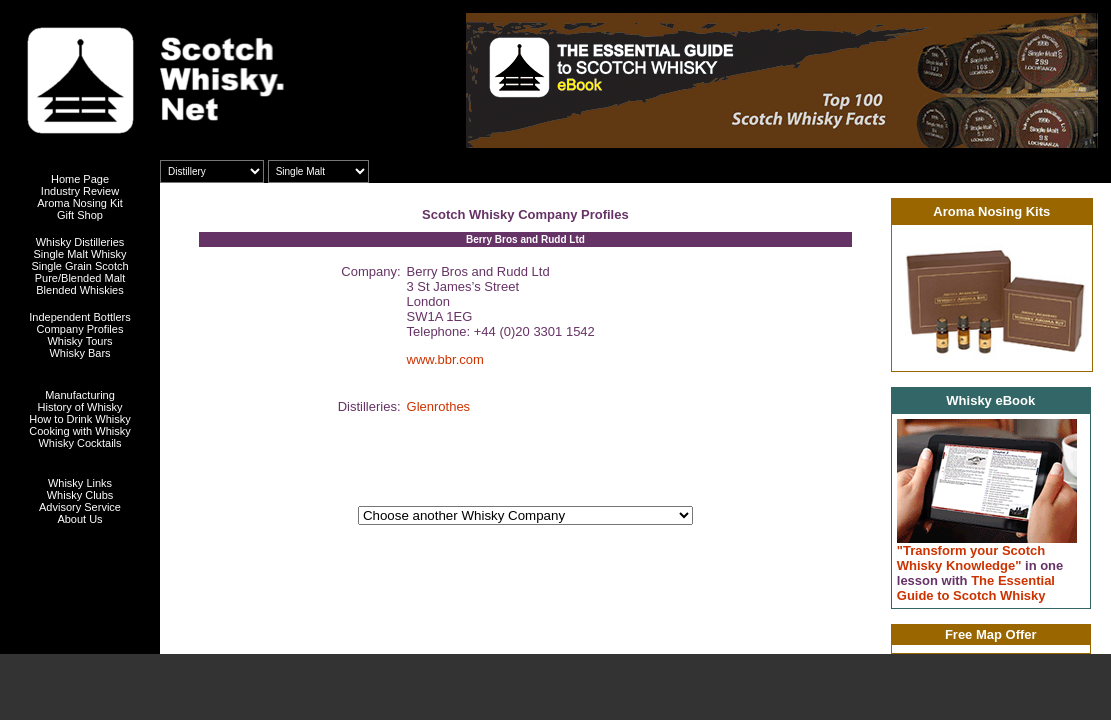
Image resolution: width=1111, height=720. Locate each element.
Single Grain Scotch (79, 266)
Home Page (80, 179)
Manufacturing (80, 395)
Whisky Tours (79, 341)
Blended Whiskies (79, 290)
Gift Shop (80, 215)
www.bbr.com (445, 359)
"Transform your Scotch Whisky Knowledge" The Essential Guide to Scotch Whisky (980, 573)
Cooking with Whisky (79, 431)
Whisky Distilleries (80, 242)
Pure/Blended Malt (80, 278)
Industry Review (80, 191)
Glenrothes (439, 406)
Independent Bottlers (80, 317)
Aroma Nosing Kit (80, 203)
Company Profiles (80, 329)
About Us (79, 519)
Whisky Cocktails (79, 443)
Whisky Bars (79, 353)
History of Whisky (80, 407)
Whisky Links (80, 483)
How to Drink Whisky (79, 419)
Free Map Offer (991, 634)
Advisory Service (80, 507)
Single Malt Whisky (80, 254)
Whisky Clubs (80, 495)
